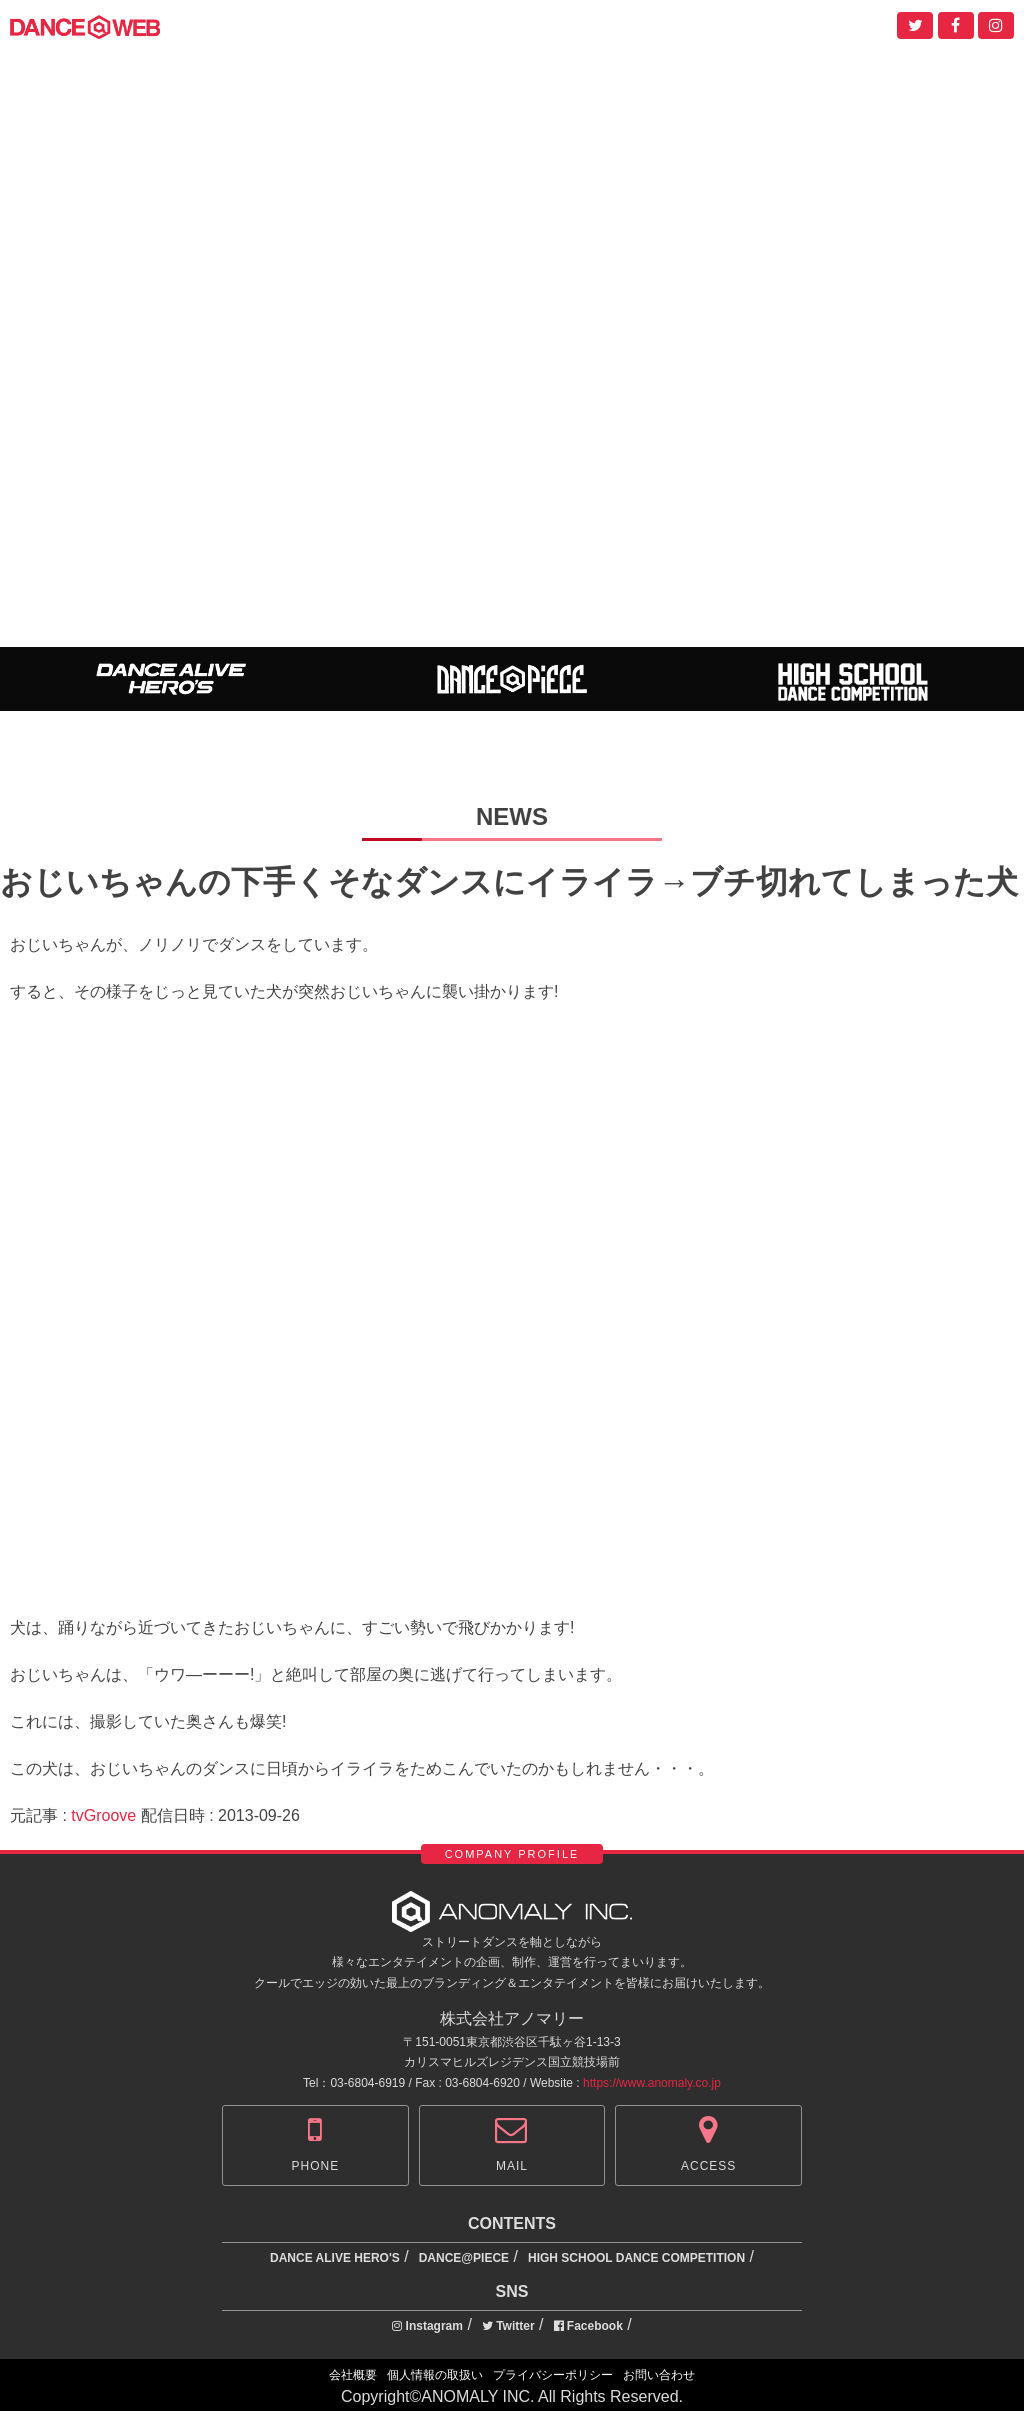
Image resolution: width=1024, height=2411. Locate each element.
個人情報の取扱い (435, 2375)
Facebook (588, 2326)
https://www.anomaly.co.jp (652, 2083)
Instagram (427, 2326)
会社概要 (353, 2375)
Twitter (508, 2326)
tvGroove (103, 1815)
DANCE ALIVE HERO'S (335, 2258)
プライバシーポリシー (553, 2375)
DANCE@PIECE (464, 2258)
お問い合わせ (659, 2375)
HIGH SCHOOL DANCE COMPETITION (636, 2258)
